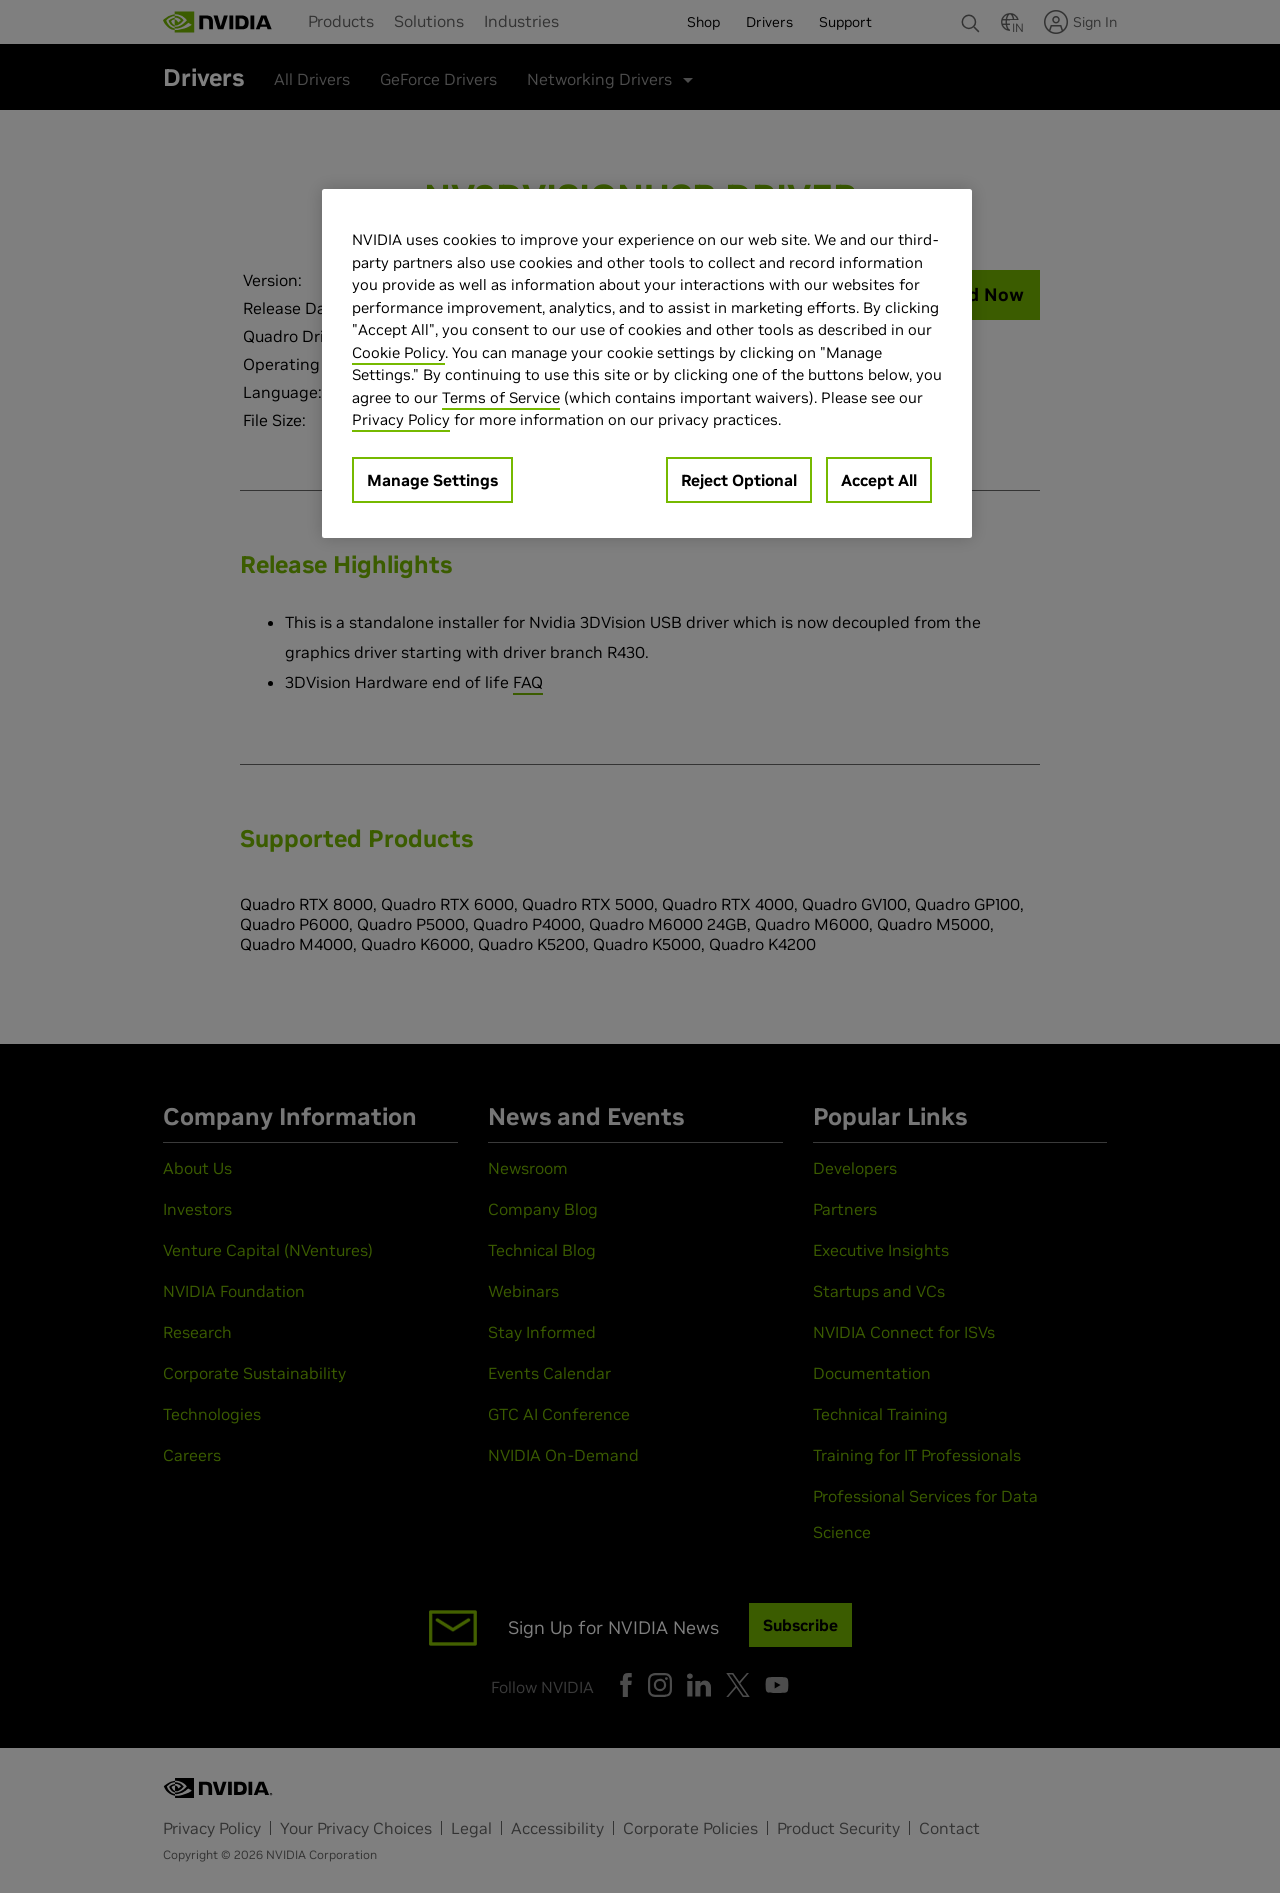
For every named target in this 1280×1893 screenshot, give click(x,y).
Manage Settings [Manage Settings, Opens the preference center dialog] (432, 480)
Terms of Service (501, 397)
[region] (647, 363)
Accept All (879, 480)
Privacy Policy (401, 419)
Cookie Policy (398, 352)
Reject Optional (739, 480)
